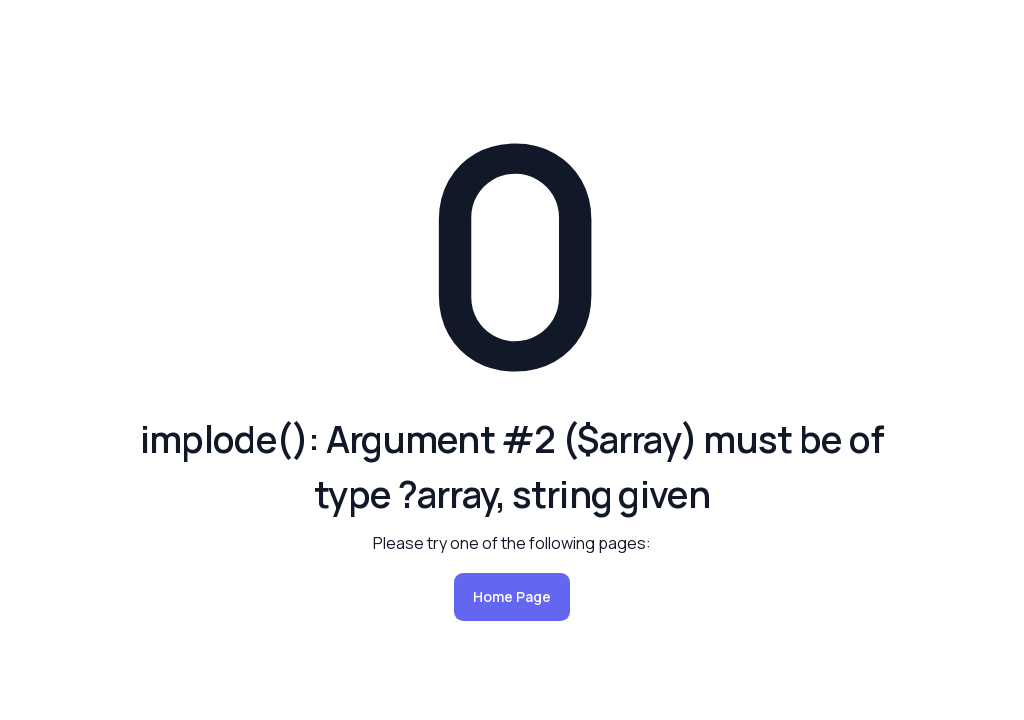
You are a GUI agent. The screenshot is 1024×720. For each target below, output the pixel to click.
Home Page (512, 596)
